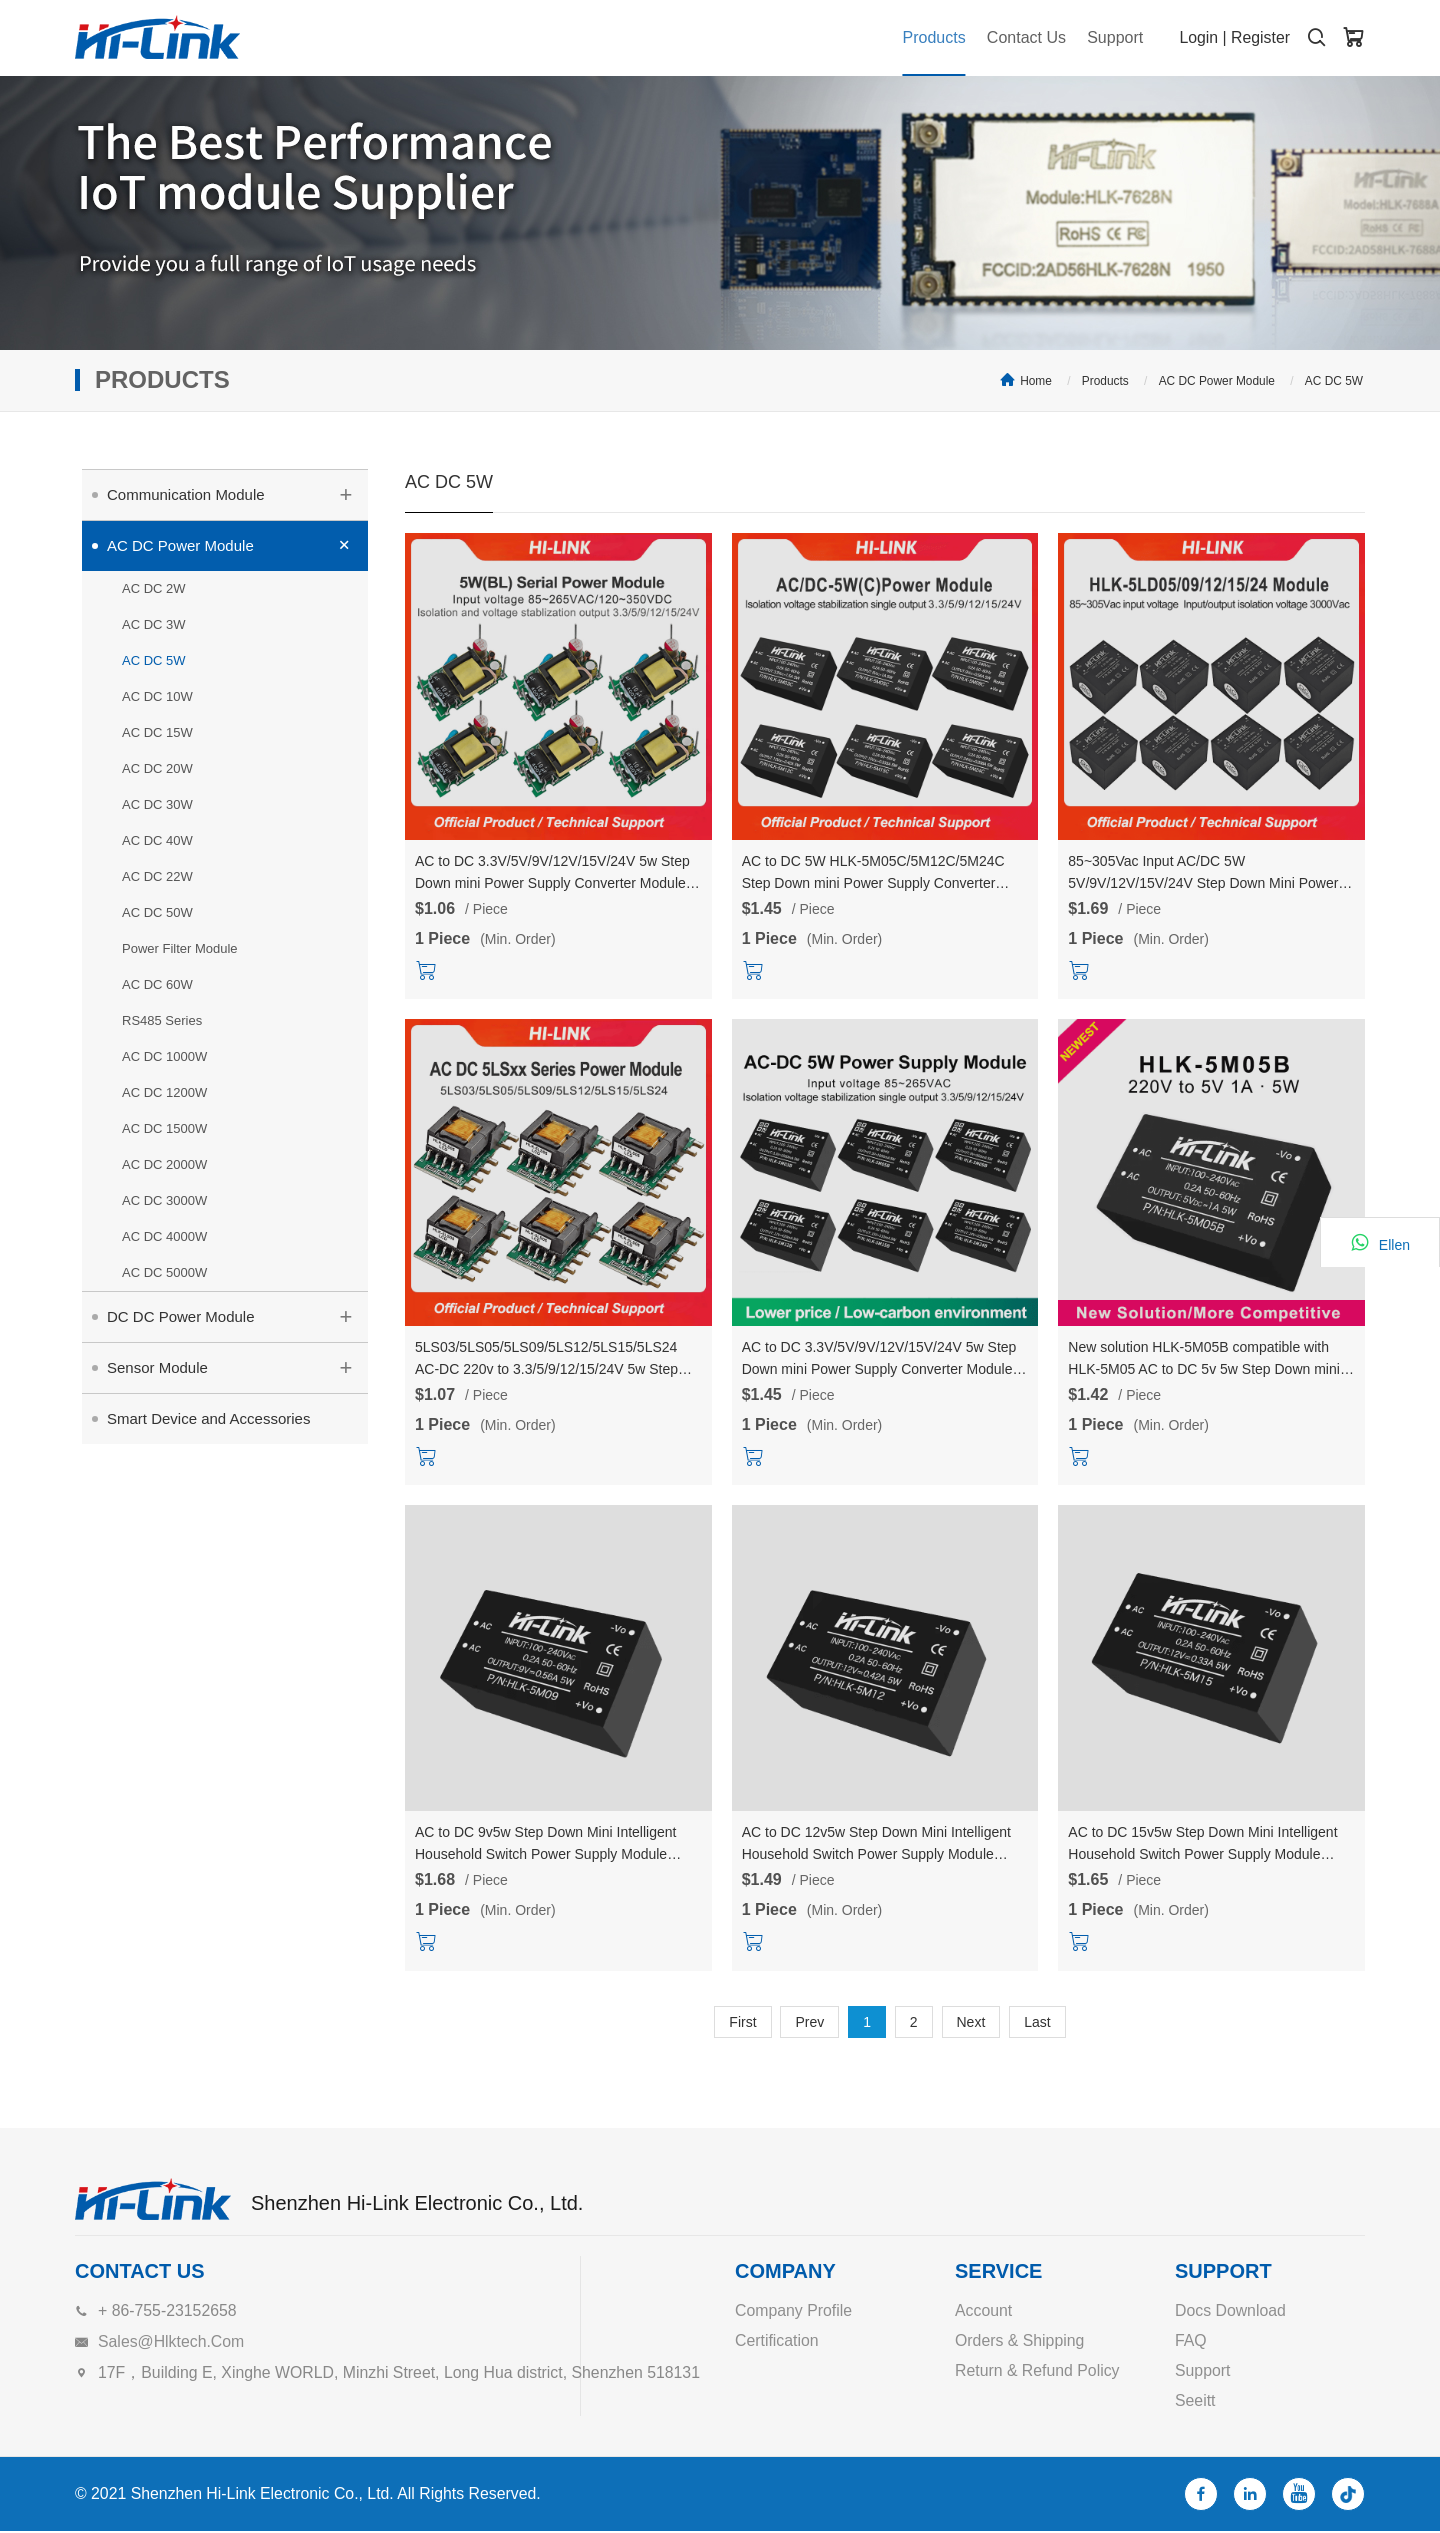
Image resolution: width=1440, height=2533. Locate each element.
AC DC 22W (157, 876)
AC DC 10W (157, 696)
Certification (777, 2340)
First (742, 2022)
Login (1197, 37)
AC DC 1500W (164, 1128)
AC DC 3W (154, 624)
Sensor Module (237, 1365)
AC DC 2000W (164, 1164)
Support (1110, 37)
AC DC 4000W (164, 1236)
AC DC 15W (157, 732)
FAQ (1191, 2340)
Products (921, 37)
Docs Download (1231, 2310)
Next (971, 2022)
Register (1260, 37)
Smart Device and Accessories (208, 1418)
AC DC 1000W (164, 1056)
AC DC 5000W (164, 1272)
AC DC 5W (1334, 381)
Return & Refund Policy (1038, 2370)
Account (984, 2310)
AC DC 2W (154, 588)
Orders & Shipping (1020, 2340)
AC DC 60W (157, 984)
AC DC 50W (157, 912)
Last (1037, 2022)
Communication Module (237, 492)
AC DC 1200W (164, 1092)
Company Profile (794, 2310)
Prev (809, 2022)
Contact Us (1017, 37)
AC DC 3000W (164, 1200)
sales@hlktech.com (172, 2341)
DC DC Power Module (237, 1314)
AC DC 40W (157, 840)
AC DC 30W (157, 804)
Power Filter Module (180, 948)
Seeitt (1195, 2400)
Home (1036, 381)
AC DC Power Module (1217, 381)
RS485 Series (162, 1020)
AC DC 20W (157, 768)
